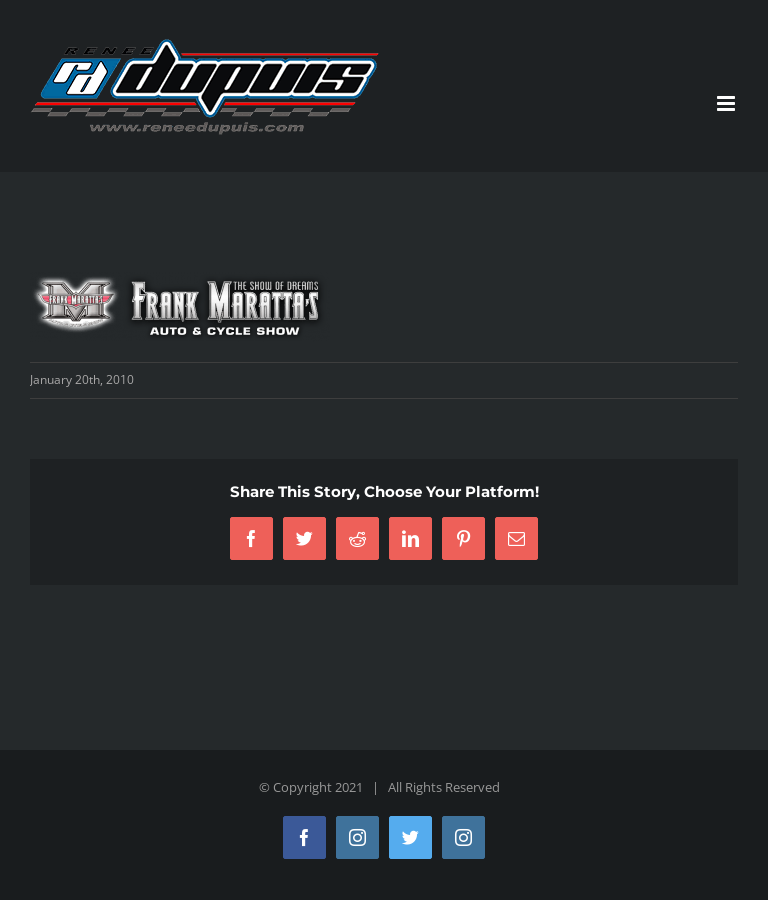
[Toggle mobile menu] (727, 103)
